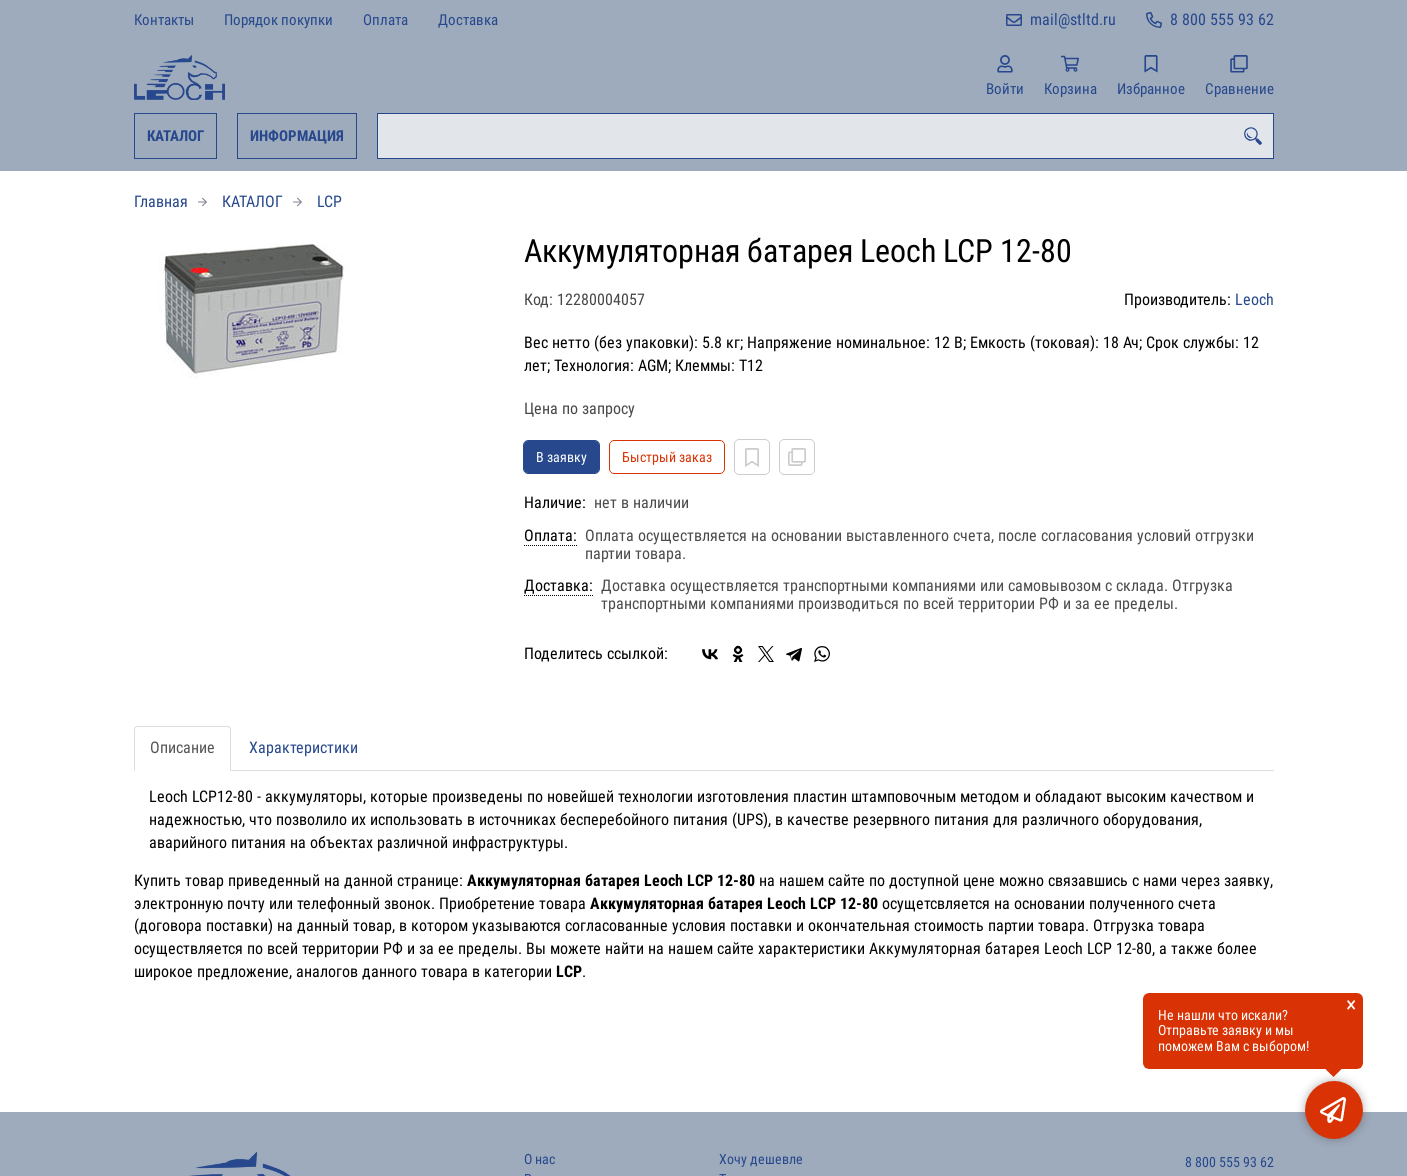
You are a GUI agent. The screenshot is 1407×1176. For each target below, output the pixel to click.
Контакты (164, 20)
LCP (329, 201)
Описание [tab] (182, 747)
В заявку (561, 457)
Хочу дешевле (761, 1159)
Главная (161, 201)
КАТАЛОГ (175, 136)
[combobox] (825, 136)
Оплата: (550, 536)
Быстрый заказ (667, 457)
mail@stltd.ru (1073, 19)
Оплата (385, 20)
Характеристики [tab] (303, 747)
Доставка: (558, 586)
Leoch (1254, 299)
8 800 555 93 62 (1222, 19)
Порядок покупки (278, 20)
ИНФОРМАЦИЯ (297, 136)
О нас (539, 1159)
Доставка (468, 20)
